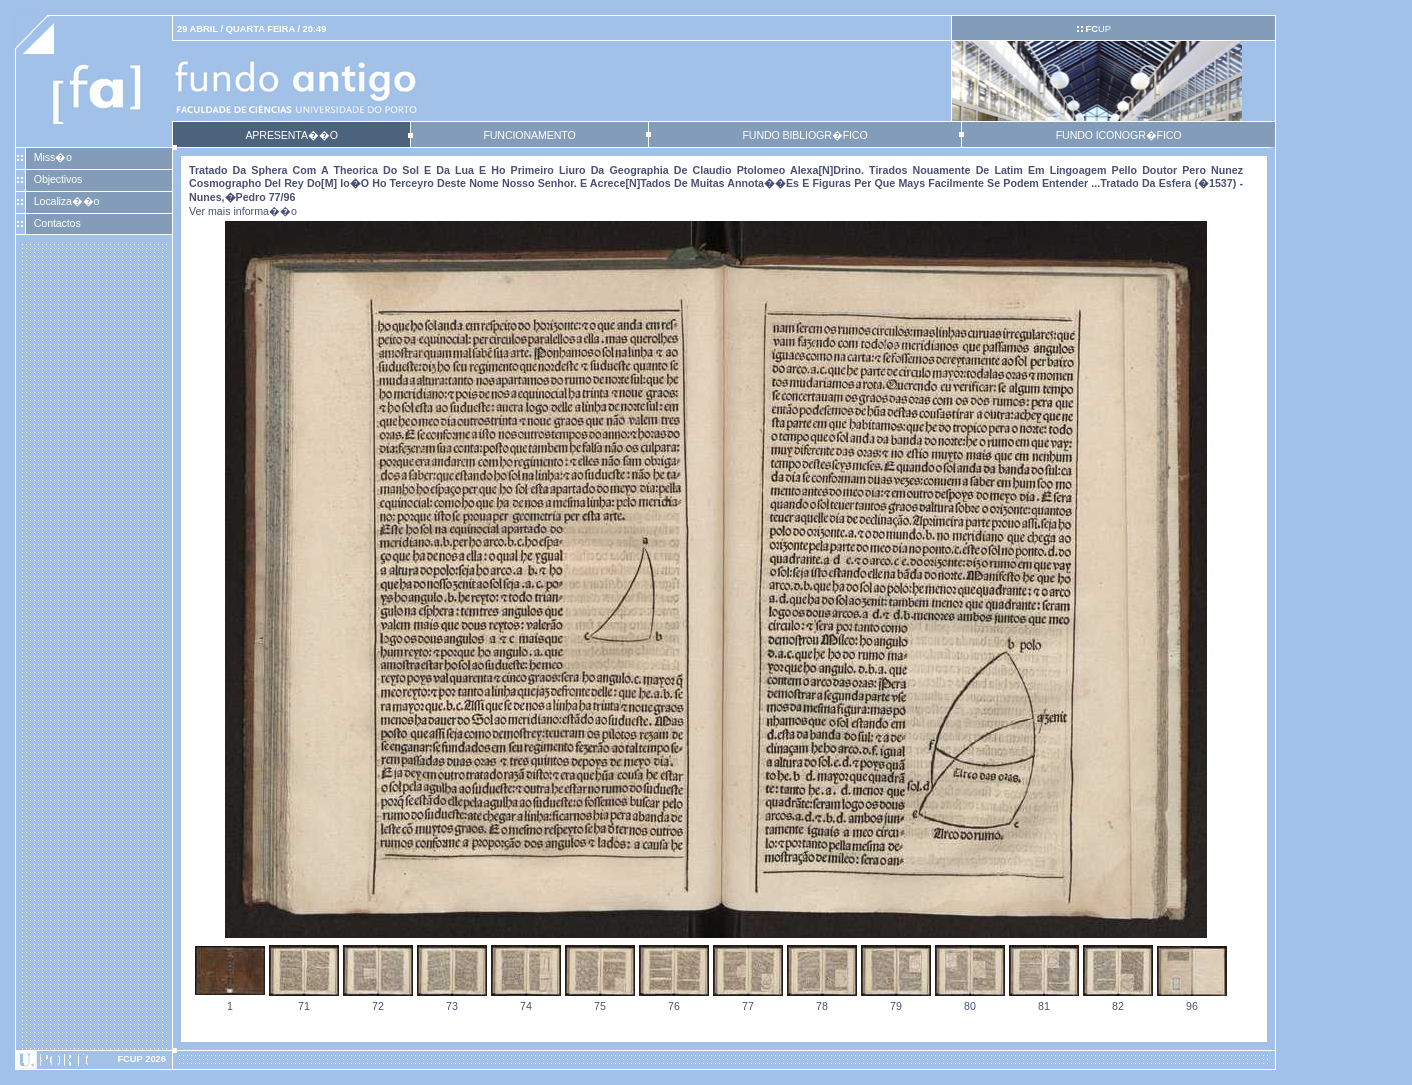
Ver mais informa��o (243, 211)
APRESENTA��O (291, 135)
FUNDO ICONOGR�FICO (1119, 135)
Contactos (57, 223)
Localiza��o (67, 201)
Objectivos (58, 179)
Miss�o (53, 157)
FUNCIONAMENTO (529, 135)
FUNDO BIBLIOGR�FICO (804, 135)
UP (1097, 29)
